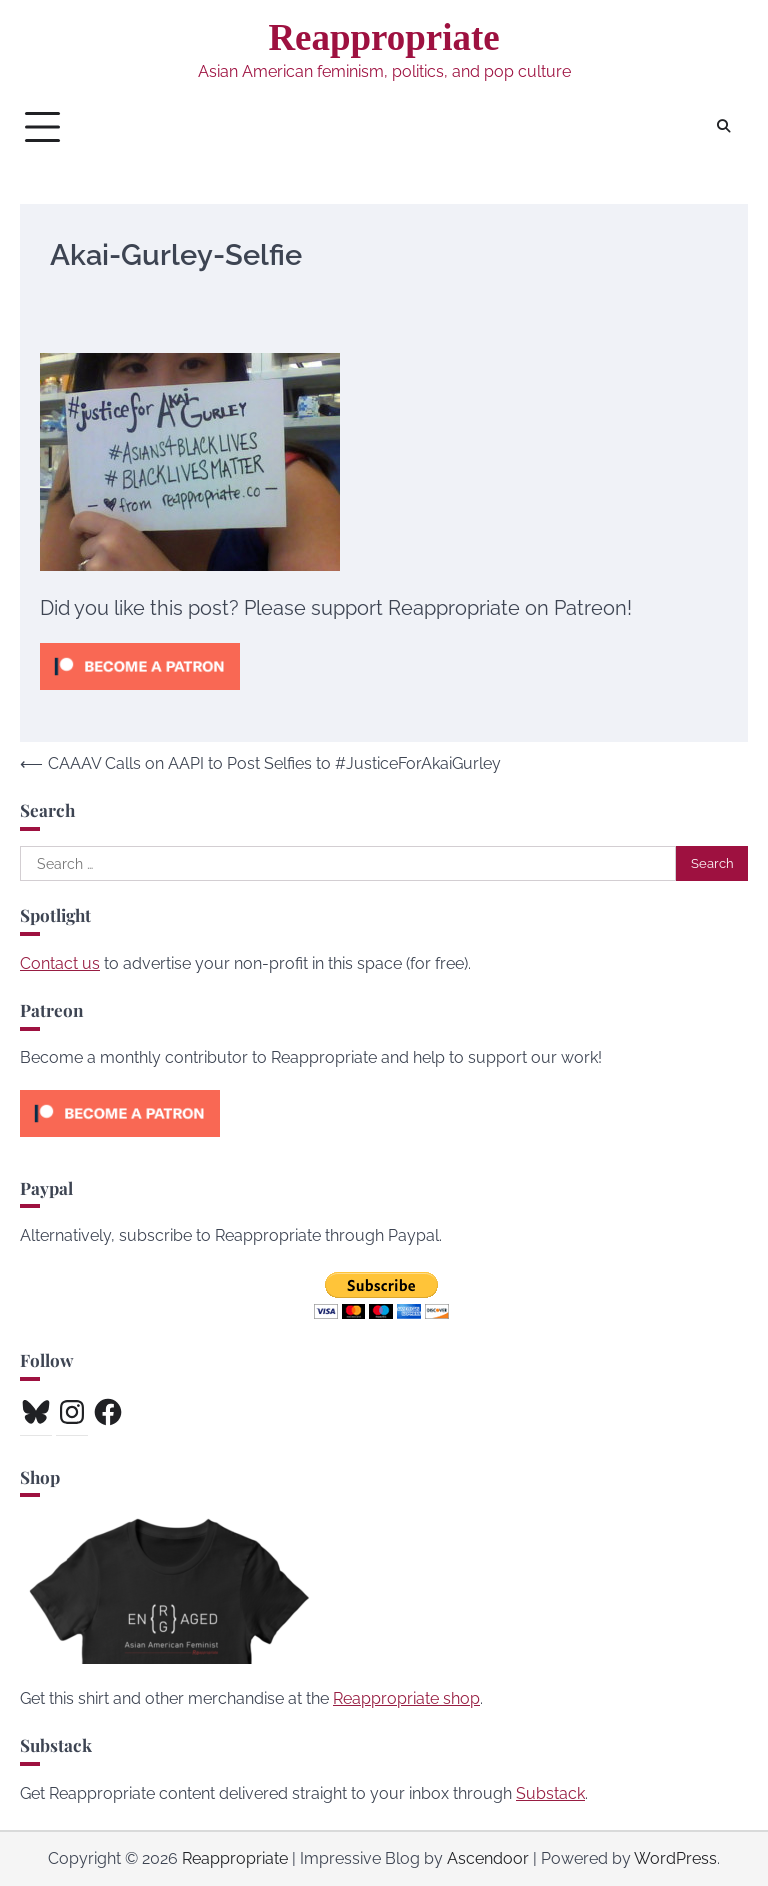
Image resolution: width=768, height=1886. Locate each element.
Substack (550, 1793)
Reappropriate (383, 37)
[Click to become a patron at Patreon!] (140, 694)
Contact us (60, 963)
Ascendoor (488, 1858)
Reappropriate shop (406, 1698)
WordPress (675, 1858)
